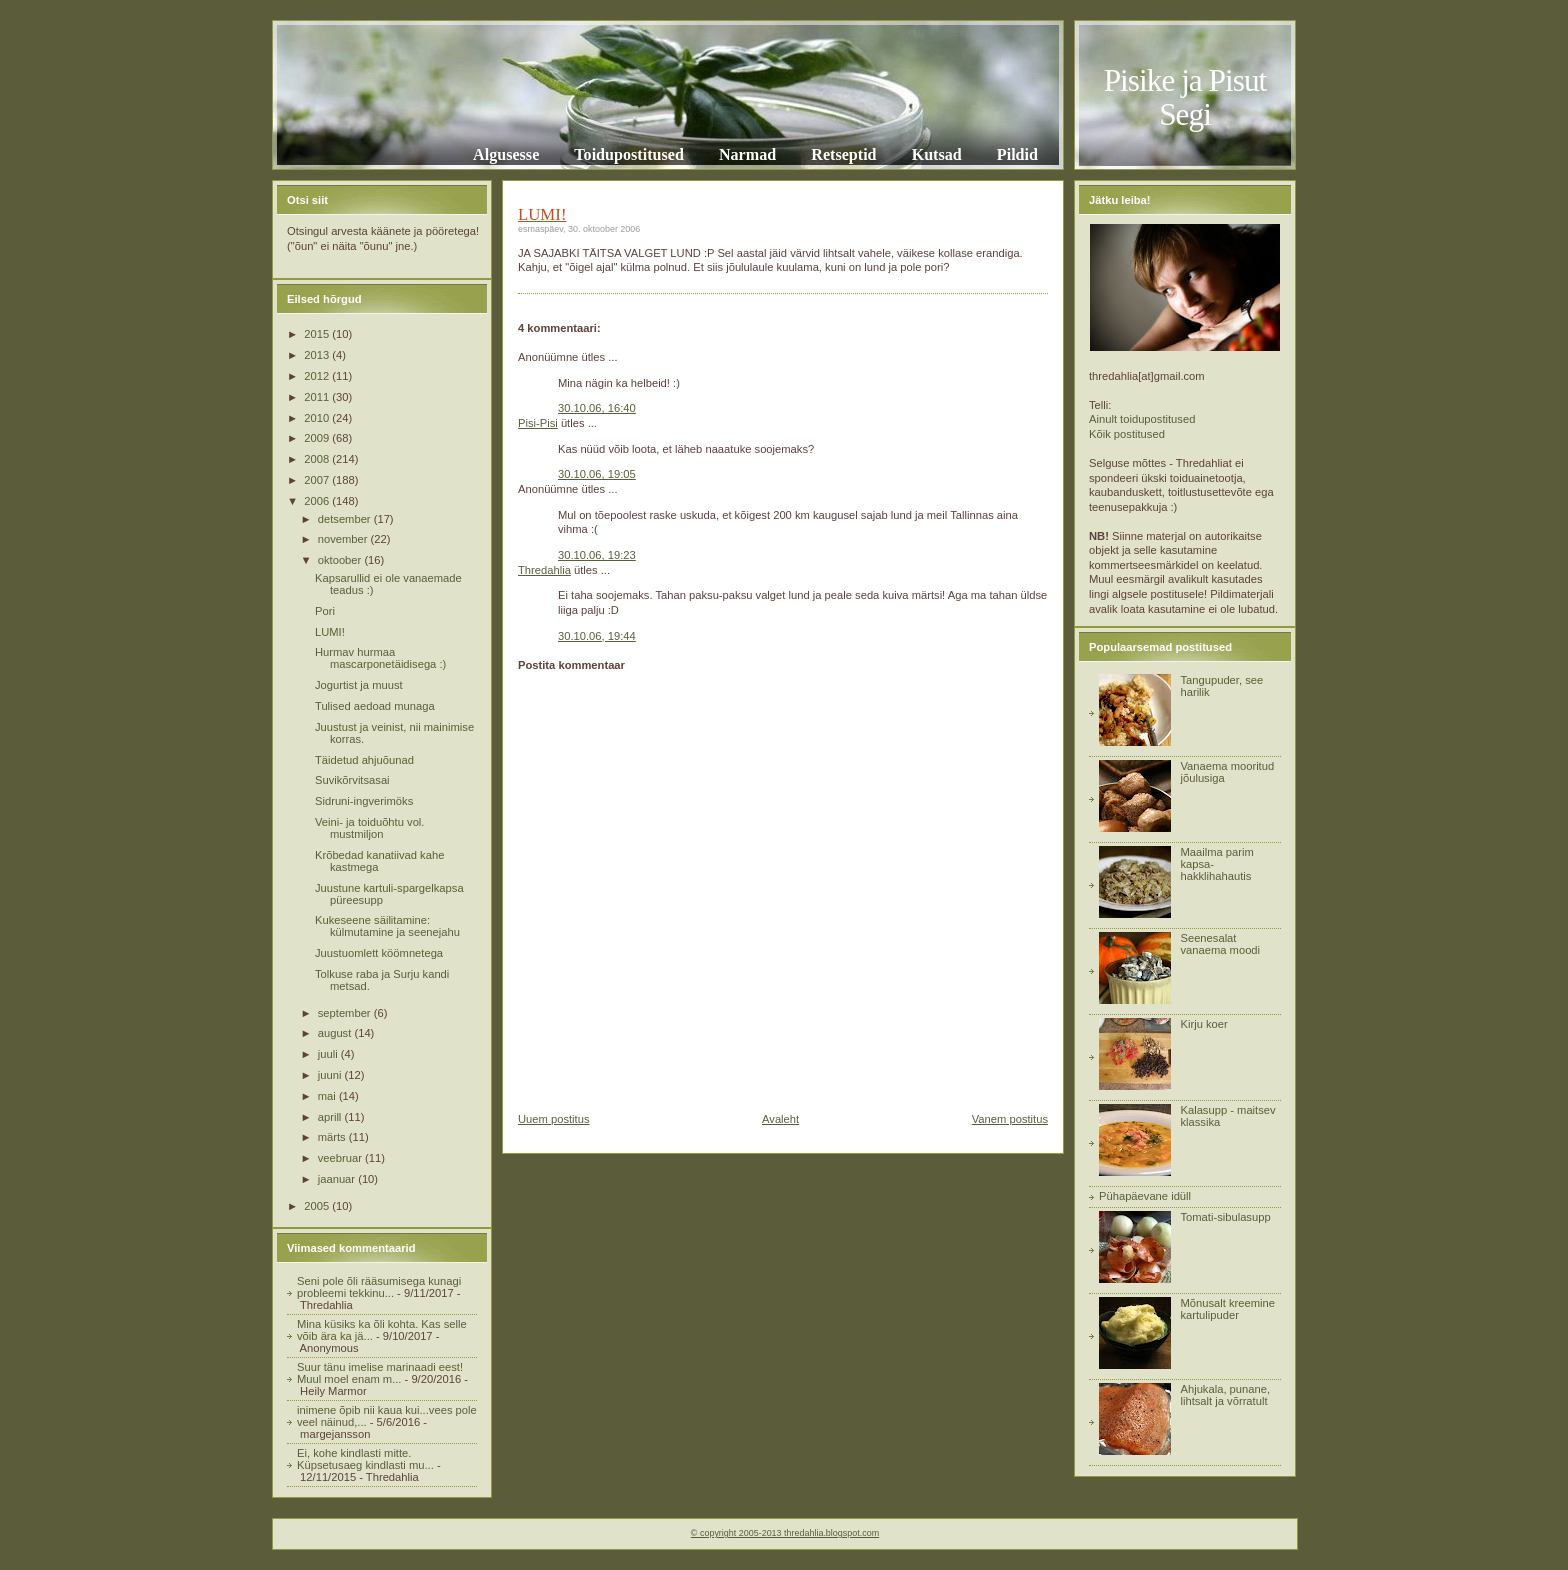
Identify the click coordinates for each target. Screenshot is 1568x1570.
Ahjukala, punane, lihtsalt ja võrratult (1225, 1395)
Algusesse (506, 154)
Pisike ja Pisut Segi (1185, 97)
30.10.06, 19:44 (597, 636)
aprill (331, 1117)
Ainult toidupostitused (1142, 419)
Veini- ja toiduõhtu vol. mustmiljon (369, 828)
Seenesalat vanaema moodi (1220, 944)
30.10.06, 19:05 (597, 474)
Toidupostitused (629, 154)
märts (333, 1137)
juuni (331, 1075)
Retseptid (843, 154)
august (336, 1033)
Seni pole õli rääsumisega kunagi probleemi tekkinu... (379, 1287)
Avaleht (780, 1119)
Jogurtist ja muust (359, 685)
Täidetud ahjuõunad (364, 760)
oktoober (341, 560)
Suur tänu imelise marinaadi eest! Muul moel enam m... (380, 1373)
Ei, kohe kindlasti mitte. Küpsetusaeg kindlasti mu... (365, 1459)
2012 (318, 376)
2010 (318, 418)
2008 (318, 459)
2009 (318, 438)
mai (328, 1096)
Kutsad (937, 154)
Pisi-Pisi (538, 423)
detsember (346, 519)
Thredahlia (544, 570)
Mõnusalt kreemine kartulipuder (1227, 1309)
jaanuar (338, 1179)
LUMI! (330, 632)
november (344, 539)
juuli (329, 1054)
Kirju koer (1203, 1024)
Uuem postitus (554, 1119)
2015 (318, 334)
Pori (325, 611)
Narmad (747, 154)
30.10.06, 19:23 (597, 555)
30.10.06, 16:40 (597, 408)
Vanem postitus (1010, 1119)
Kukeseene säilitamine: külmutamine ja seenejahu (387, 926)
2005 (318, 1206)
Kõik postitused (1127, 434)
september (346, 1013)
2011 (318, 397)
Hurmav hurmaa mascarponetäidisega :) (380, 658)
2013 (318, 355)
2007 (318, 480)
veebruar (341, 1158)
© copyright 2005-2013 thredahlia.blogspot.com (785, 1533)
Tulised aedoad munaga (375, 706)
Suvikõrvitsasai (352, 780)
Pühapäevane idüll (1145, 1196)
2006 (318, 501)
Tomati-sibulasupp (1225, 1217)
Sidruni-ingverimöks (364, 801)
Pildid (1017, 154)
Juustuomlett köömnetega (379, 953)
